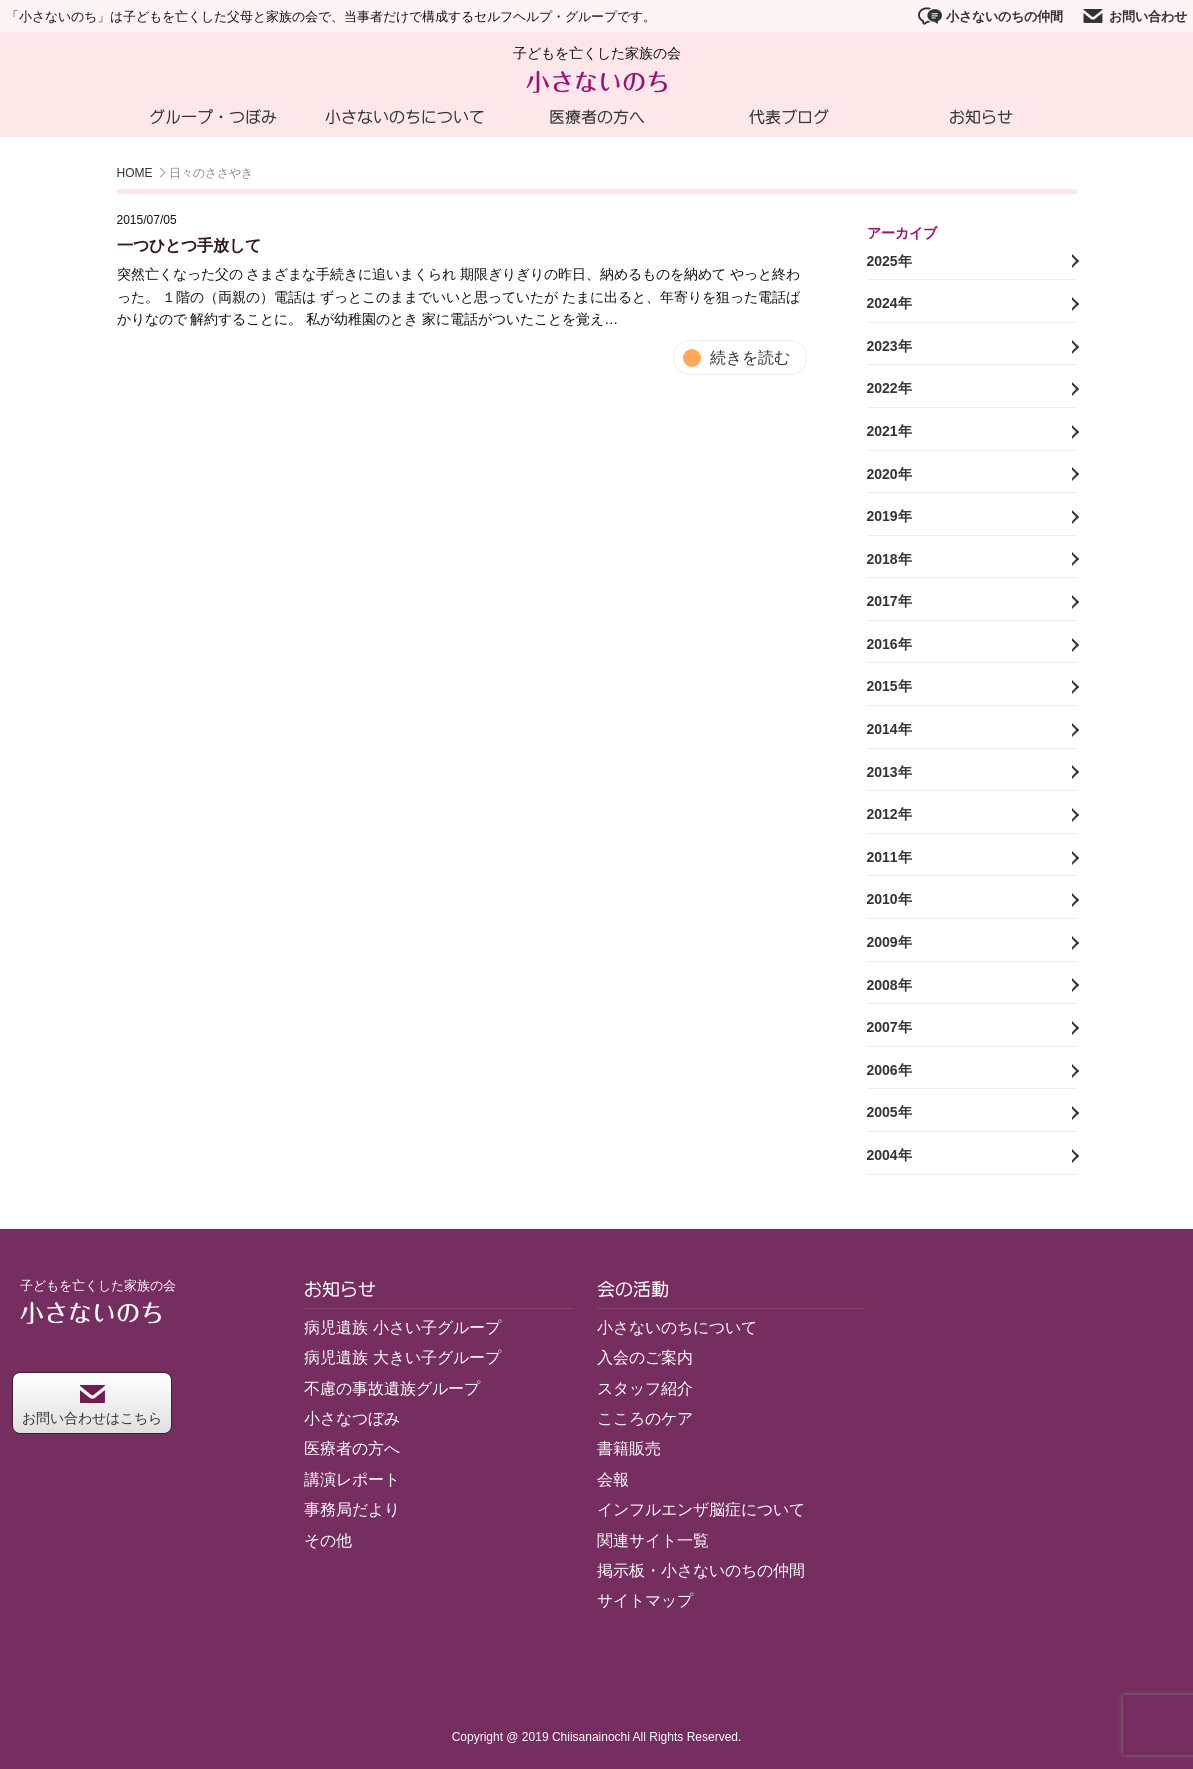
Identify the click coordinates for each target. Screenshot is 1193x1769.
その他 (328, 1540)
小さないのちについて (405, 117)
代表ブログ (789, 117)
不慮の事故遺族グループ (392, 1388)
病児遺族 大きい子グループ (402, 1357)
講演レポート (352, 1479)
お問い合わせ (1134, 16)
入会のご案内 (645, 1357)
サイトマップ (645, 1600)
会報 (613, 1479)
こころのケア (645, 1418)
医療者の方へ (597, 117)
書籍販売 (629, 1448)
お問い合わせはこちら (92, 1405)
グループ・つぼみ (213, 117)
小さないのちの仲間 (990, 16)
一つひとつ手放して (189, 245)
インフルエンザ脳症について (701, 1509)
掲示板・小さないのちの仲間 (701, 1570)
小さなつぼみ (352, 1418)
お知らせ (981, 117)
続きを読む (750, 357)
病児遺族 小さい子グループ (402, 1327)
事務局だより (352, 1509)
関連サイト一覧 (653, 1540)
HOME (135, 173)
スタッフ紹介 (645, 1388)
